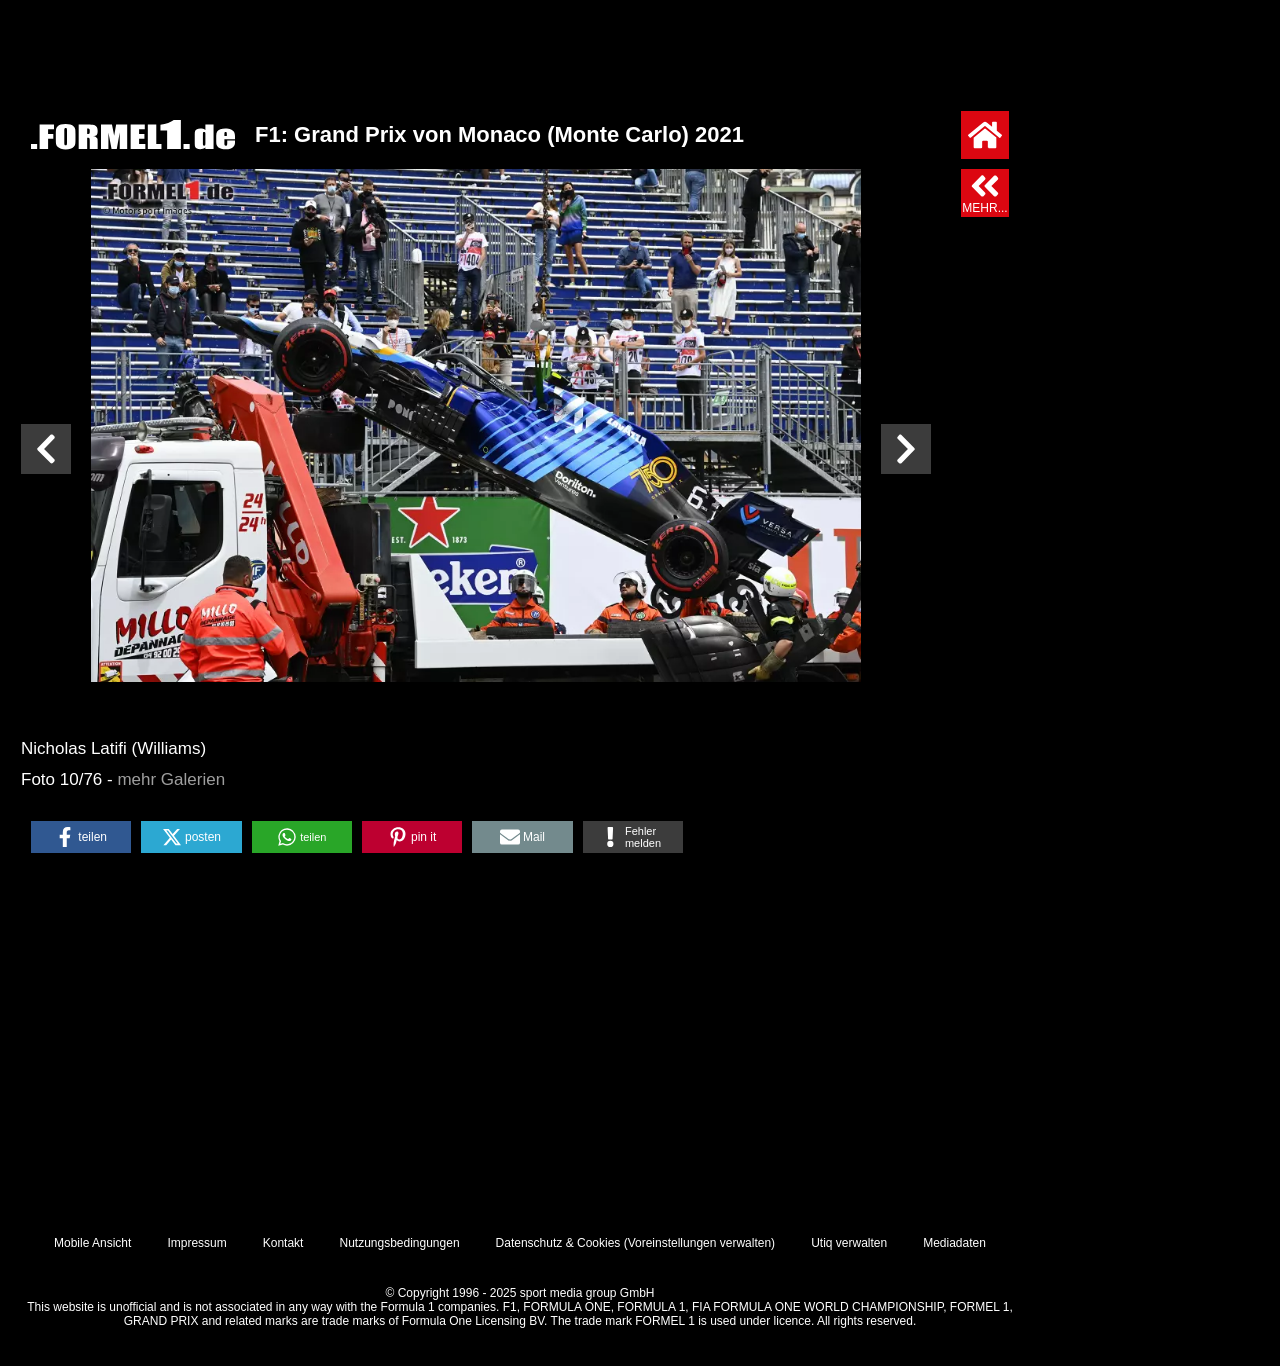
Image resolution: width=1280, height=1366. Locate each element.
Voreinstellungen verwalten (699, 1243)
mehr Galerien (171, 779)
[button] (81, 837)
